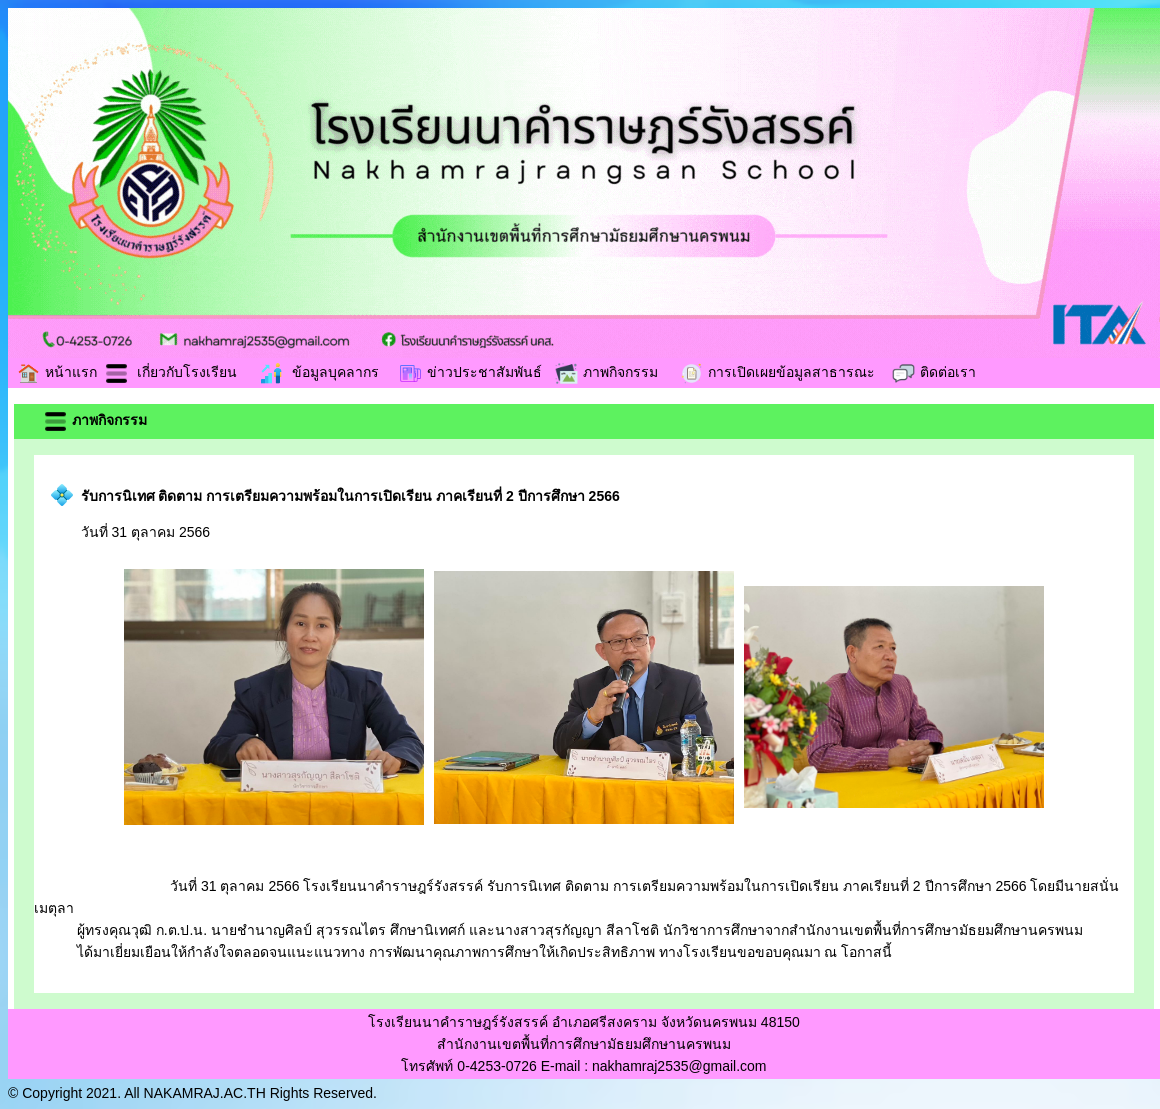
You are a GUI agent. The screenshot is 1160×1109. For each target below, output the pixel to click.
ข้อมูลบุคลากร (319, 372)
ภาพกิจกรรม (606, 372)
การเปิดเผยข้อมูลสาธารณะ (777, 372)
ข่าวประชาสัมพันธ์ (470, 372)
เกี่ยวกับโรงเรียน (170, 372)
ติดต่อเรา (933, 372)
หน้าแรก (56, 372)
